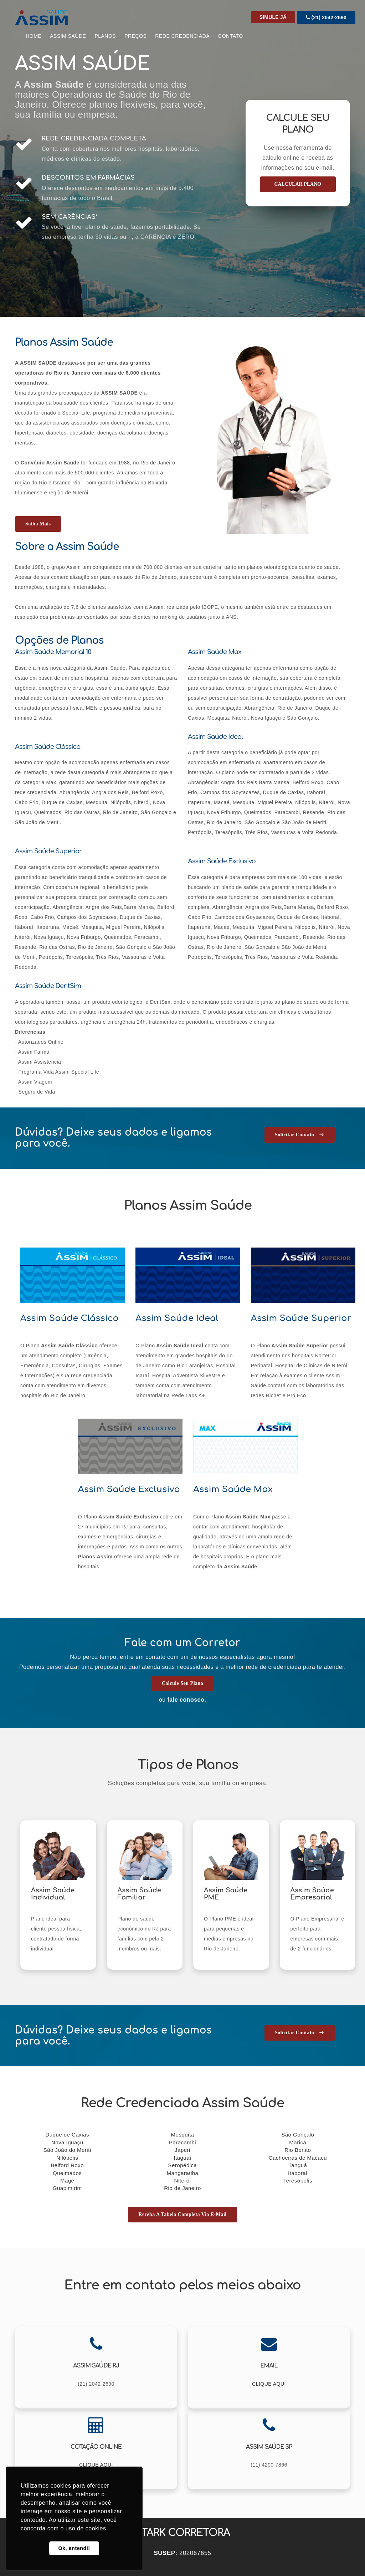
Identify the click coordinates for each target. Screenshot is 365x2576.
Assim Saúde (68, 36)
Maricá (297, 2142)
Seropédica (182, 2165)
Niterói (182, 2180)
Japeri (182, 2150)
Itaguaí (182, 2158)
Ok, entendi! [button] (74, 2548)
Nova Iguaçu (67, 2142)
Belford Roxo (67, 2165)
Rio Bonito (297, 2150)
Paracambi (182, 2142)
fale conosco (185, 1700)
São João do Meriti (67, 2150)
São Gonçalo (297, 2135)
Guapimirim (67, 2188)
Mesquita (182, 2135)
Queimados (67, 2173)
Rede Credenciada (182, 36)
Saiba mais (38, 523)
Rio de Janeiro (182, 2188)
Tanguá (297, 2165)
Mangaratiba (183, 2173)
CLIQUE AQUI (269, 2384)
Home (33, 36)
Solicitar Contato (299, 1134)
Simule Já (273, 17)
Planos (105, 36)
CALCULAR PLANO (297, 184)
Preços (135, 36)
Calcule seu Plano (183, 1683)
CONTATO (230, 36)
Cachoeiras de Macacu (298, 2158)
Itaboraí (298, 2173)
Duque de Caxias (67, 2135)
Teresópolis (297, 2180)
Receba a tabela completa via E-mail (182, 2214)
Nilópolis (67, 2158)
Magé (67, 2180)
